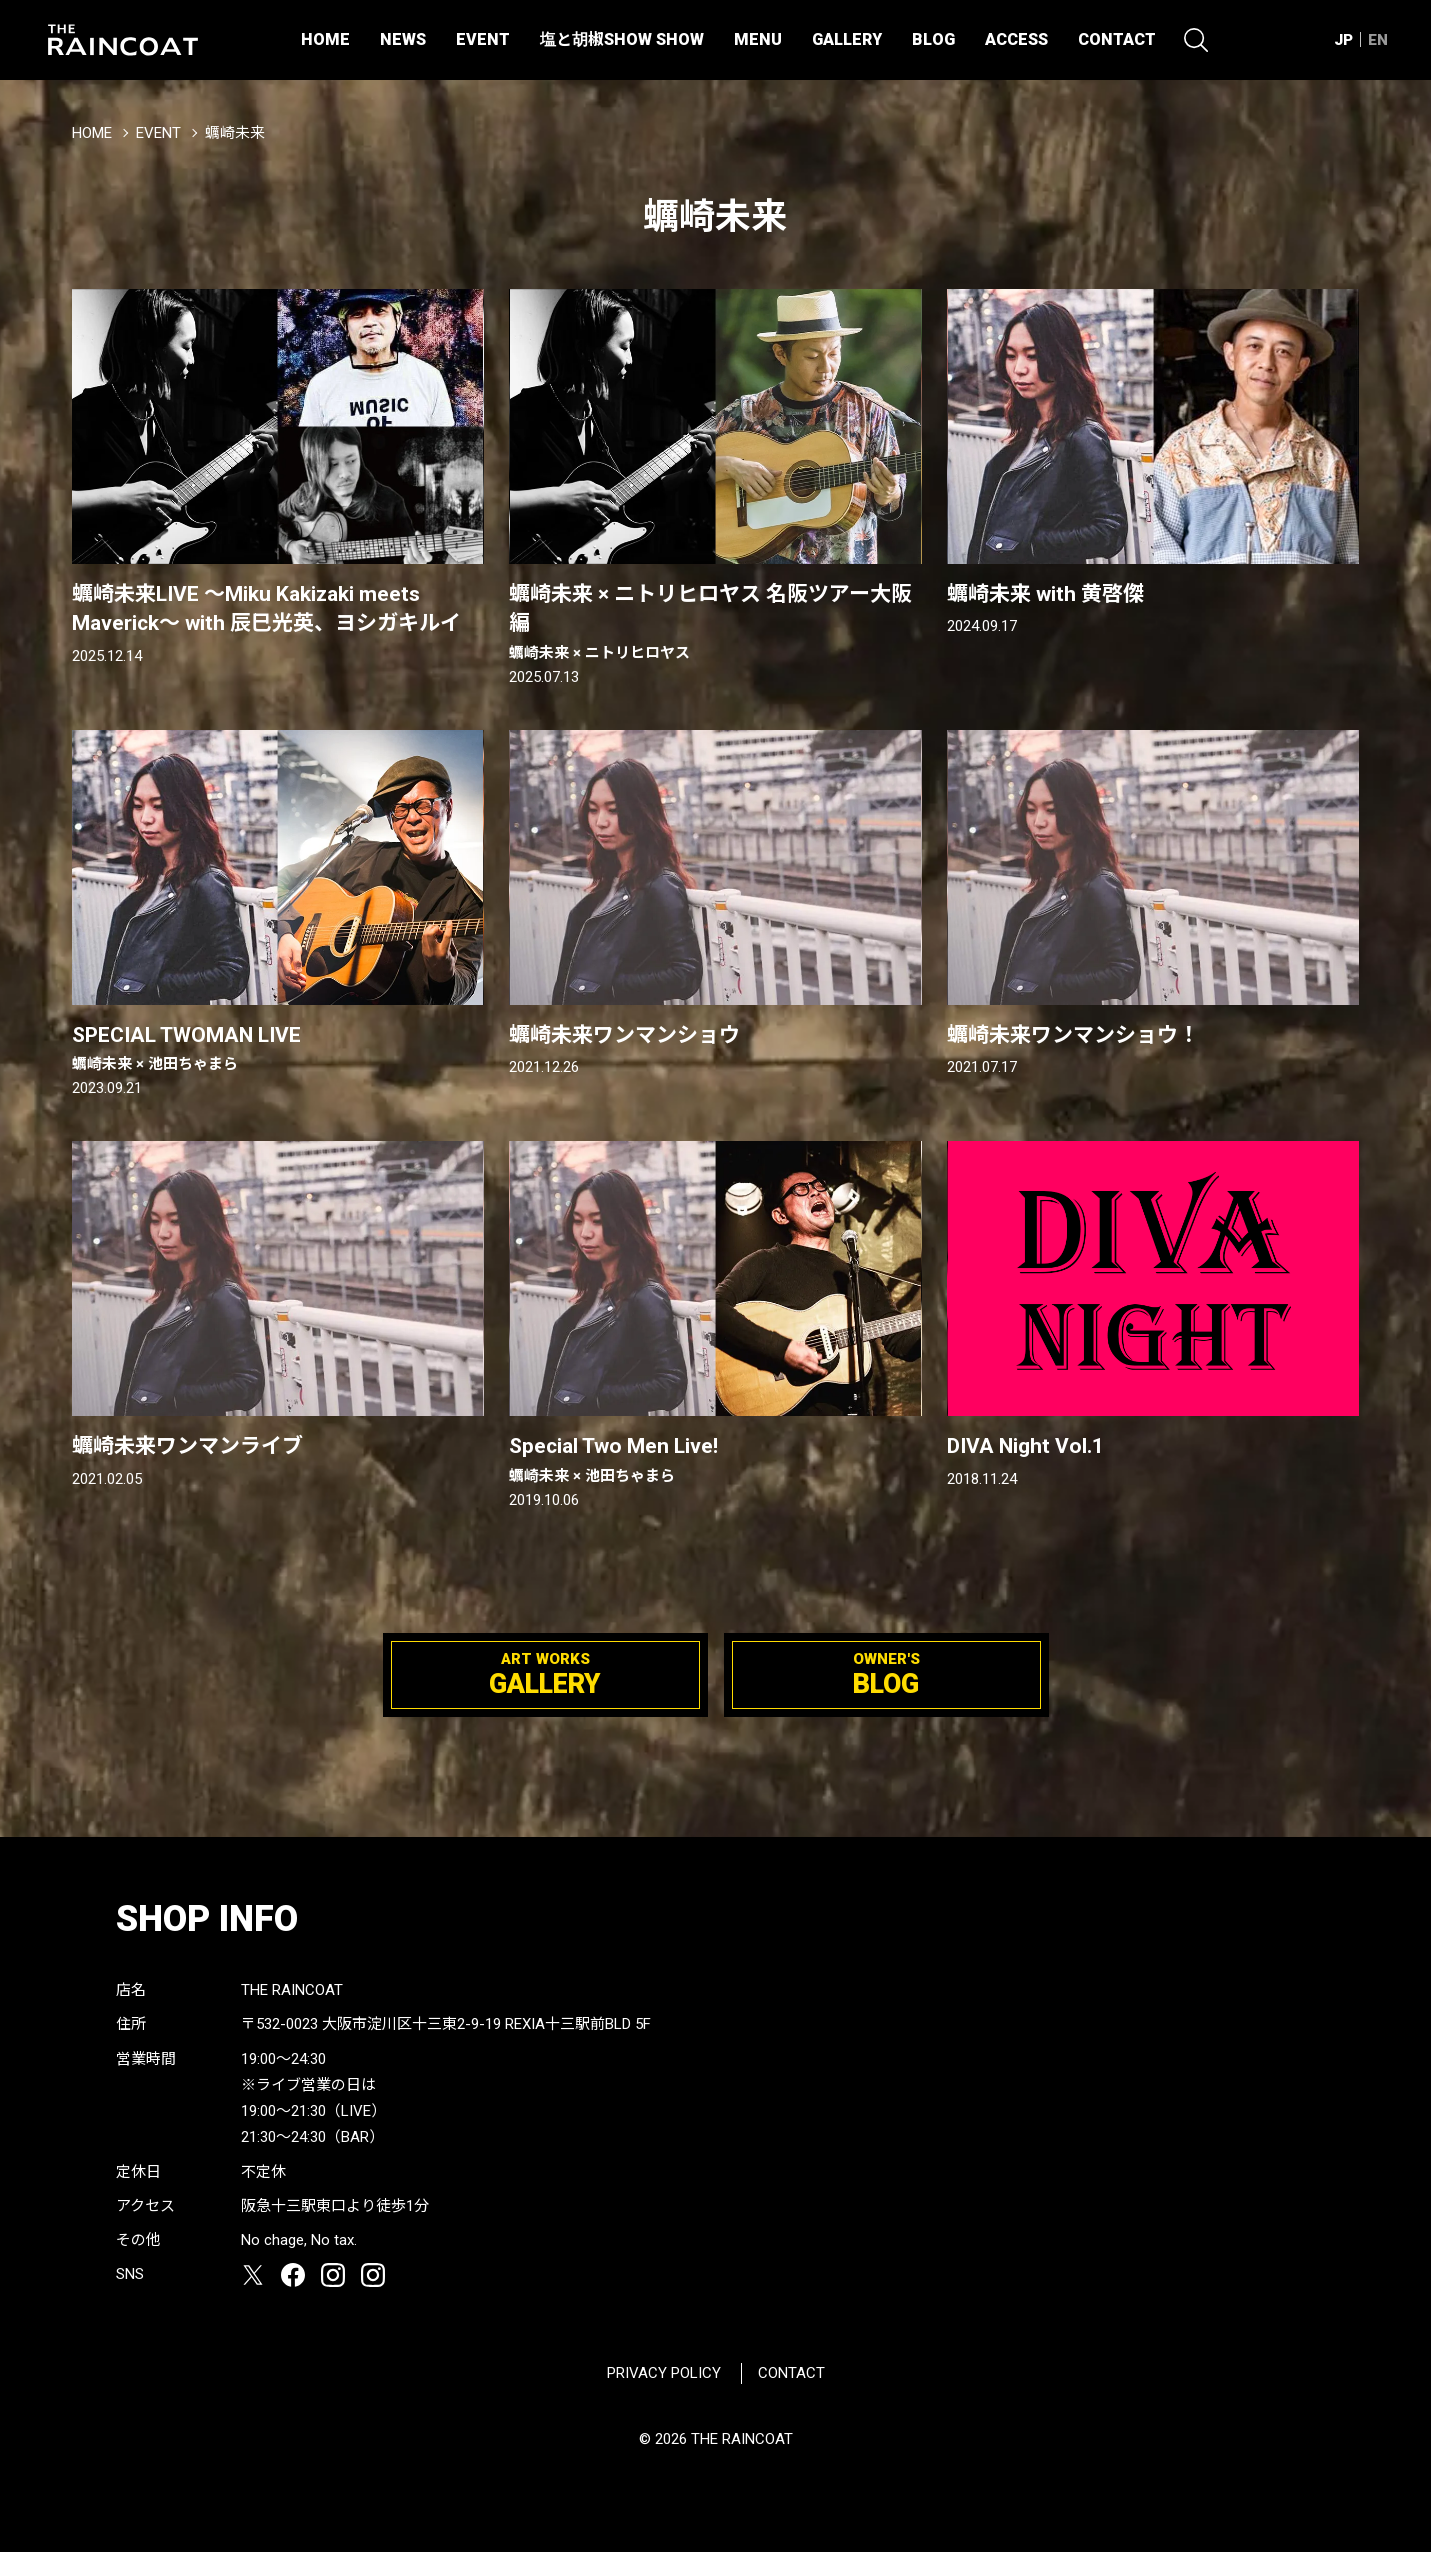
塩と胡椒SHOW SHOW (622, 39)
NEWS (403, 39)
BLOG (933, 39)
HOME (325, 39)
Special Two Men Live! (715, 1460)
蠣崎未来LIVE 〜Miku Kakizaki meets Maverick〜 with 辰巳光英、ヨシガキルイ (266, 608)
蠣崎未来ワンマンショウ (624, 1035)
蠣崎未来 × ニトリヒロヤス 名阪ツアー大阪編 (715, 623)
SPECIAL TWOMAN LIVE (278, 1049)
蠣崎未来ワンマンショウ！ (1073, 1035)
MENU (758, 39)
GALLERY (847, 39)
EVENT (483, 39)
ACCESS (1016, 39)
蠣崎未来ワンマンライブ (187, 1446)
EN (1378, 40)
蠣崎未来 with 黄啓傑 (1045, 594)
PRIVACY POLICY (664, 2373)
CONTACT (1117, 39)
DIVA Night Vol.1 (1025, 1446)
